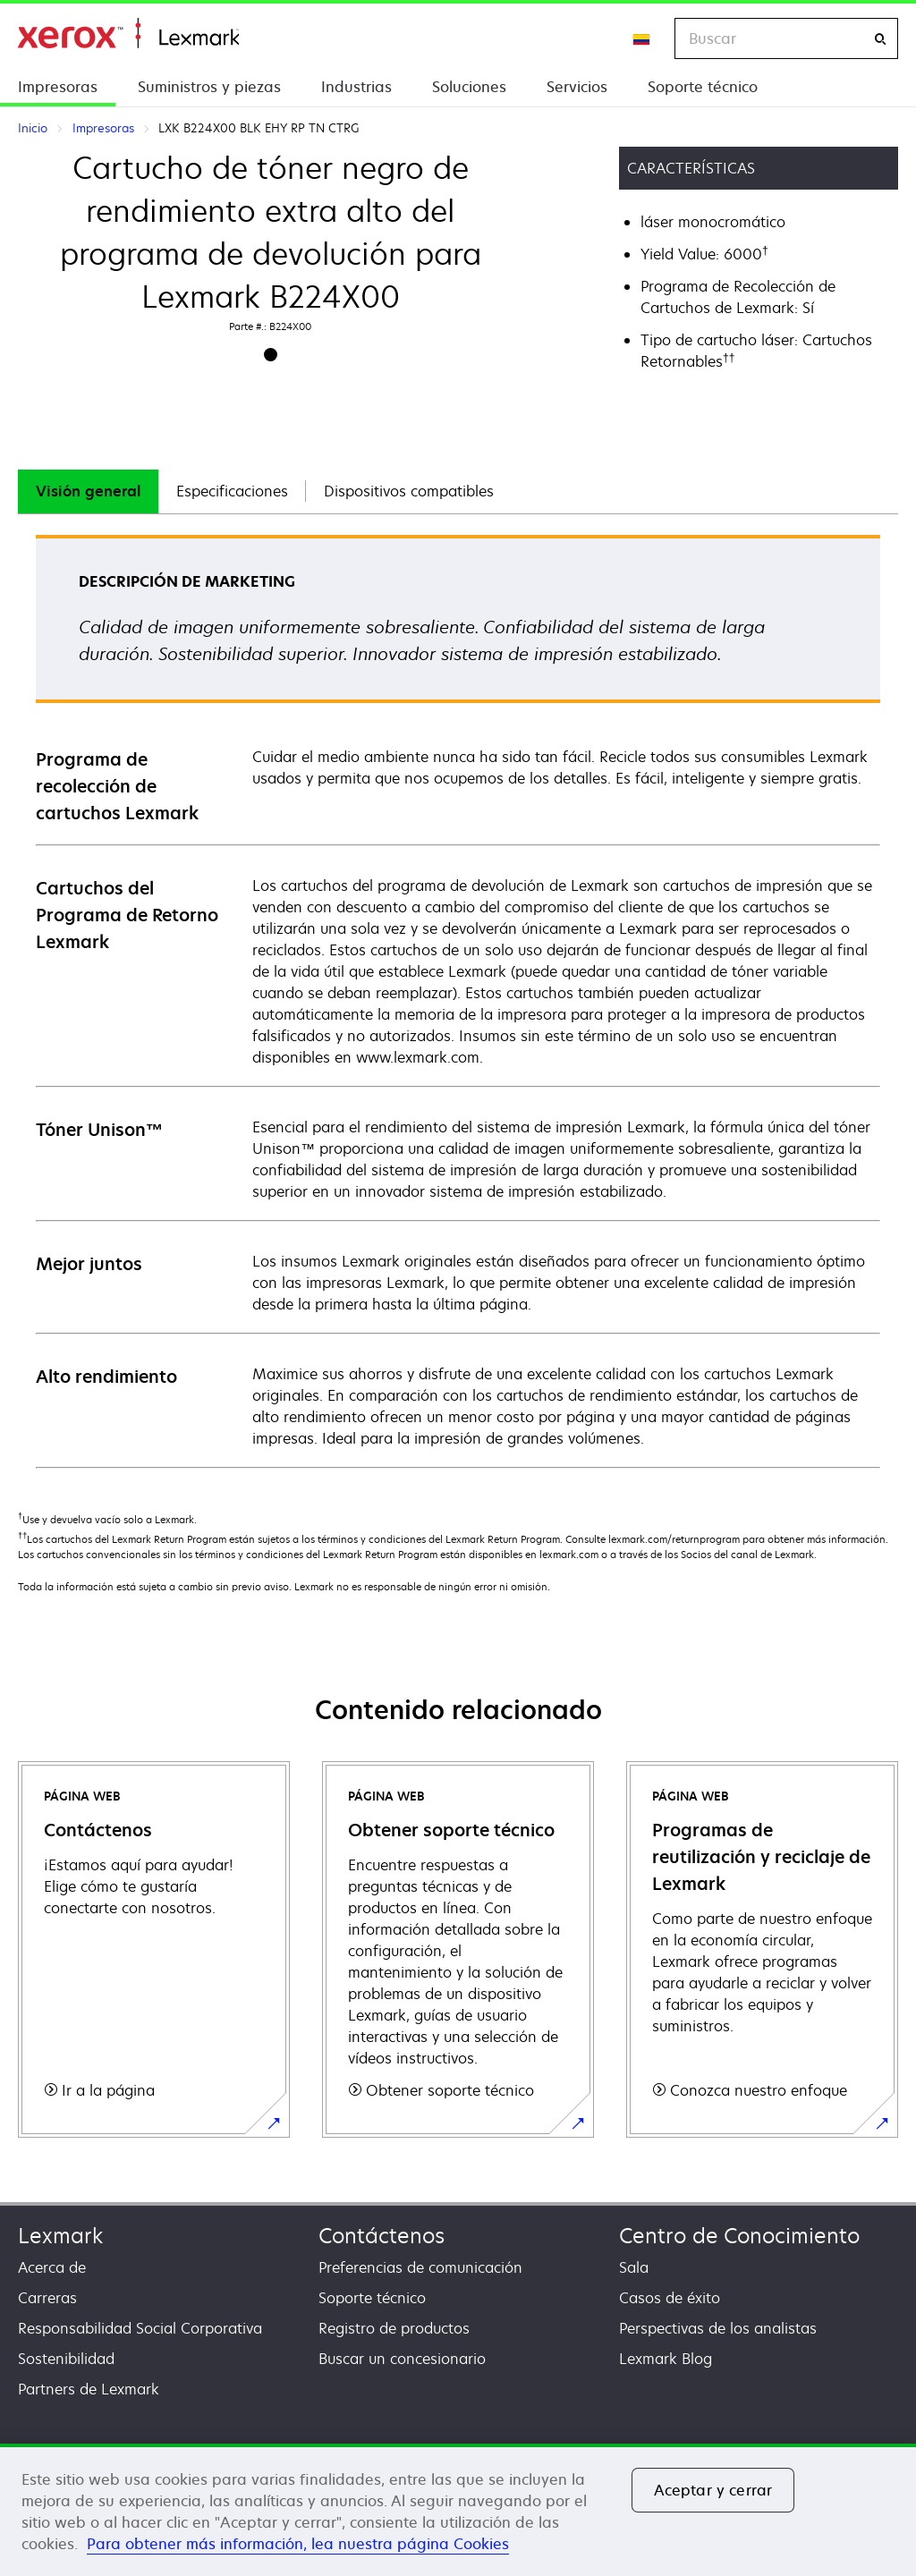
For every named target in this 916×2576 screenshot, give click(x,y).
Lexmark (60, 2236)
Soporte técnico (703, 87)
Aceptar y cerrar (713, 2490)
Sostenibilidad (66, 2358)
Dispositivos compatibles (409, 491)
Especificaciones (232, 491)
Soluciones (469, 87)
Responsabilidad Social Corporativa (140, 2328)
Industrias (356, 87)
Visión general (88, 491)
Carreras (47, 2298)
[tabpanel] (458, 1000)
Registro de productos (394, 2328)
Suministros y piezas (209, 87)
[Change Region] (642, 38)
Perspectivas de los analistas (718, 2328)
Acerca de (52, 2267)
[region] (458, 2510)
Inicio (128, 33)
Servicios (577, 87)
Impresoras (58, 87)
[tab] (88, 491)
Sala (634, 2267)
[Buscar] (880, 39)
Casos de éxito (669, 2298)
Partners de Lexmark (88, 2389)
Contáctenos (381, 2236)
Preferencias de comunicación (420, 2267)
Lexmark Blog (665, 2358)
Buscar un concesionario (402, 2358)
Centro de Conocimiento (739, 2236)
